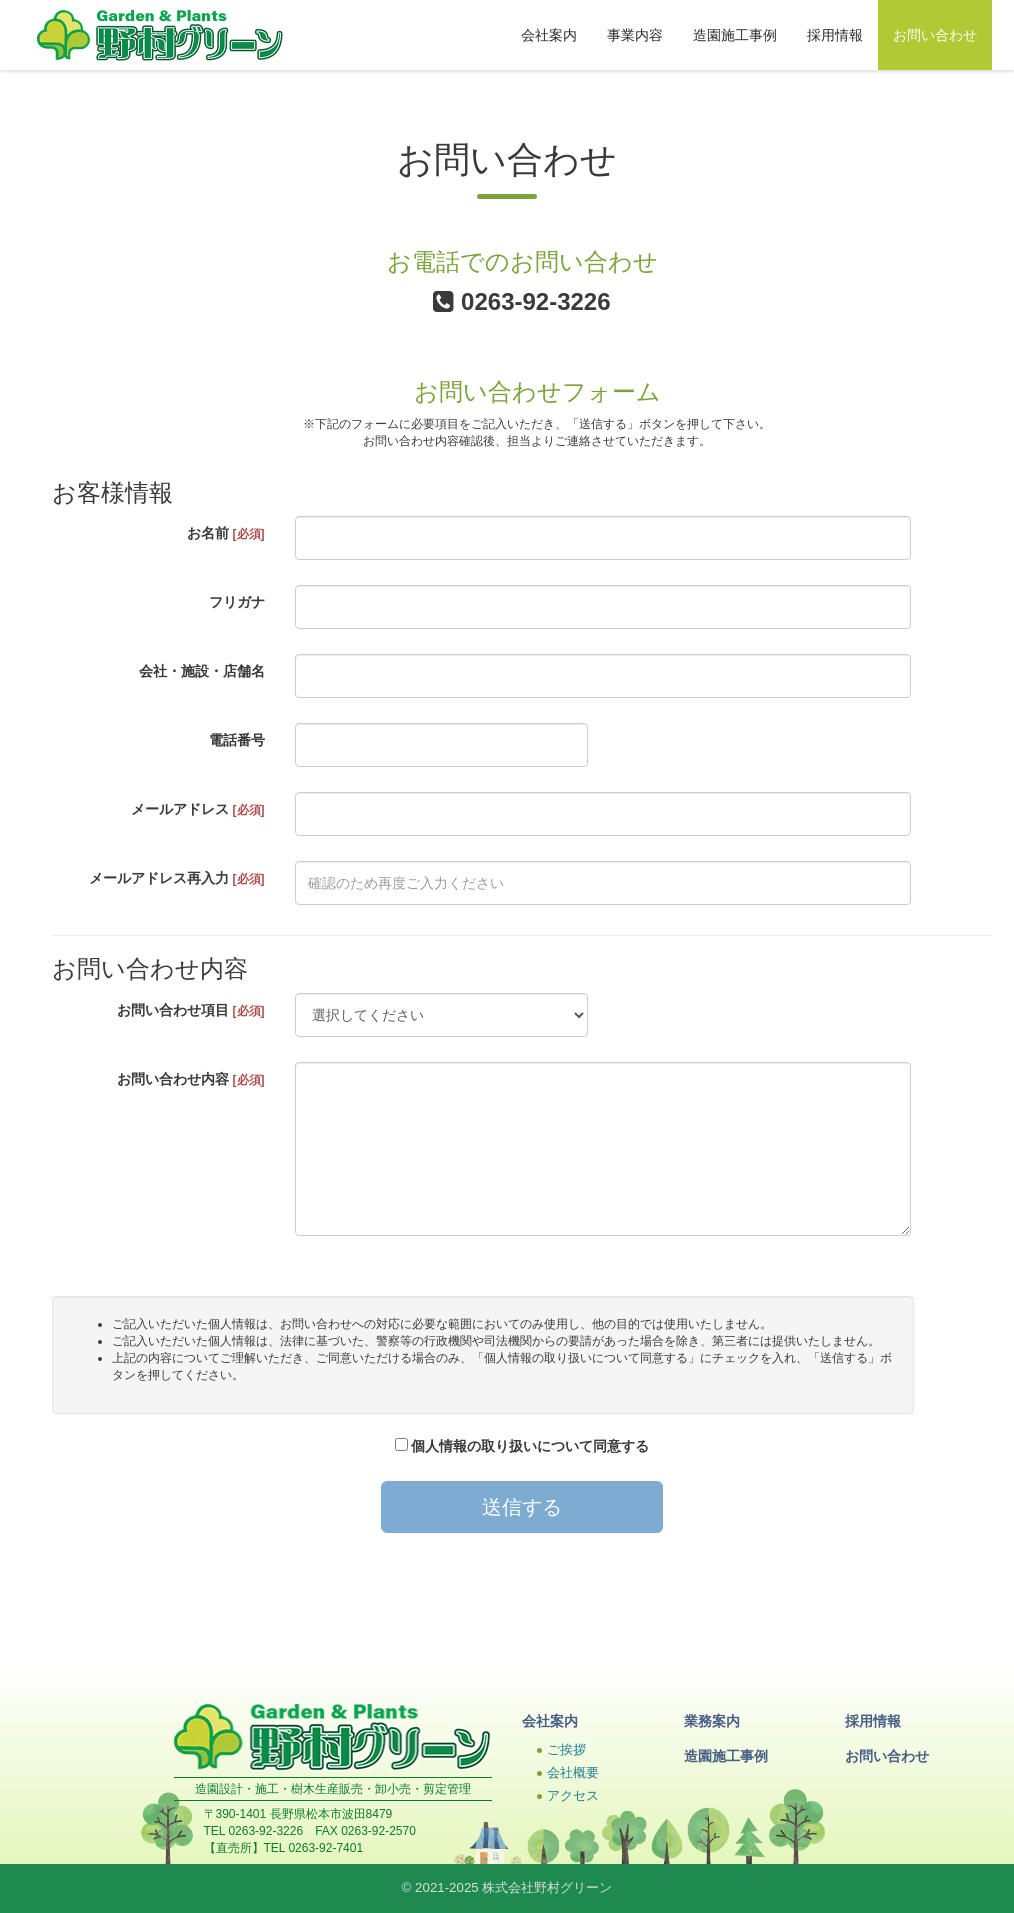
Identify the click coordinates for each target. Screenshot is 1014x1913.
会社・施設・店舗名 (202, 671)
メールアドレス (198, 809)
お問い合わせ (935, 35)
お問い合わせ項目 (191, 1010)
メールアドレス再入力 (177, 878)
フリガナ (237, 602)
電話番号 (237, 740)
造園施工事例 (735, 35)
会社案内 (549, 35)
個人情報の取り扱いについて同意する (522, 1446)
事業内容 (635, 35)
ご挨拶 (566, 1750)
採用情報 (835, 35)
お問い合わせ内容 (191, 1079)
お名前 (226, 533)
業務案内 (712, 1721)
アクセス (573, 1796)
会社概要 (573, 1773)
